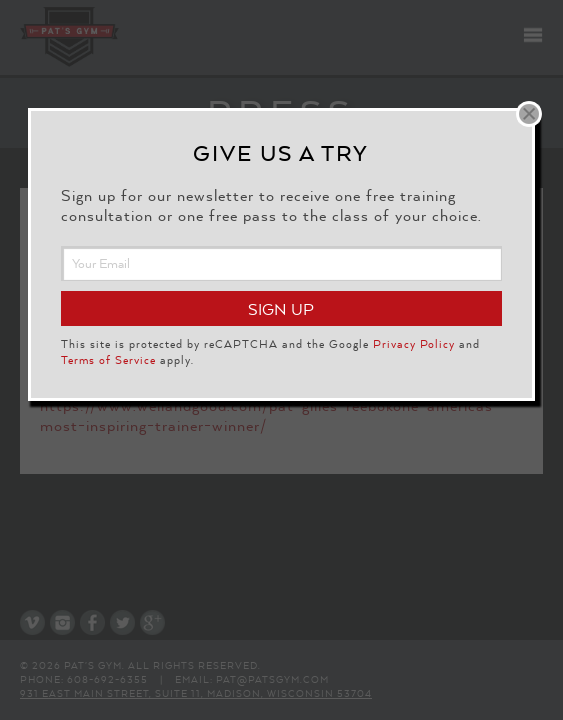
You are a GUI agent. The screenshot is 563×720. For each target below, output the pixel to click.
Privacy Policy (414, 344)
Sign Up (281, 309)
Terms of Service (108, 360)
